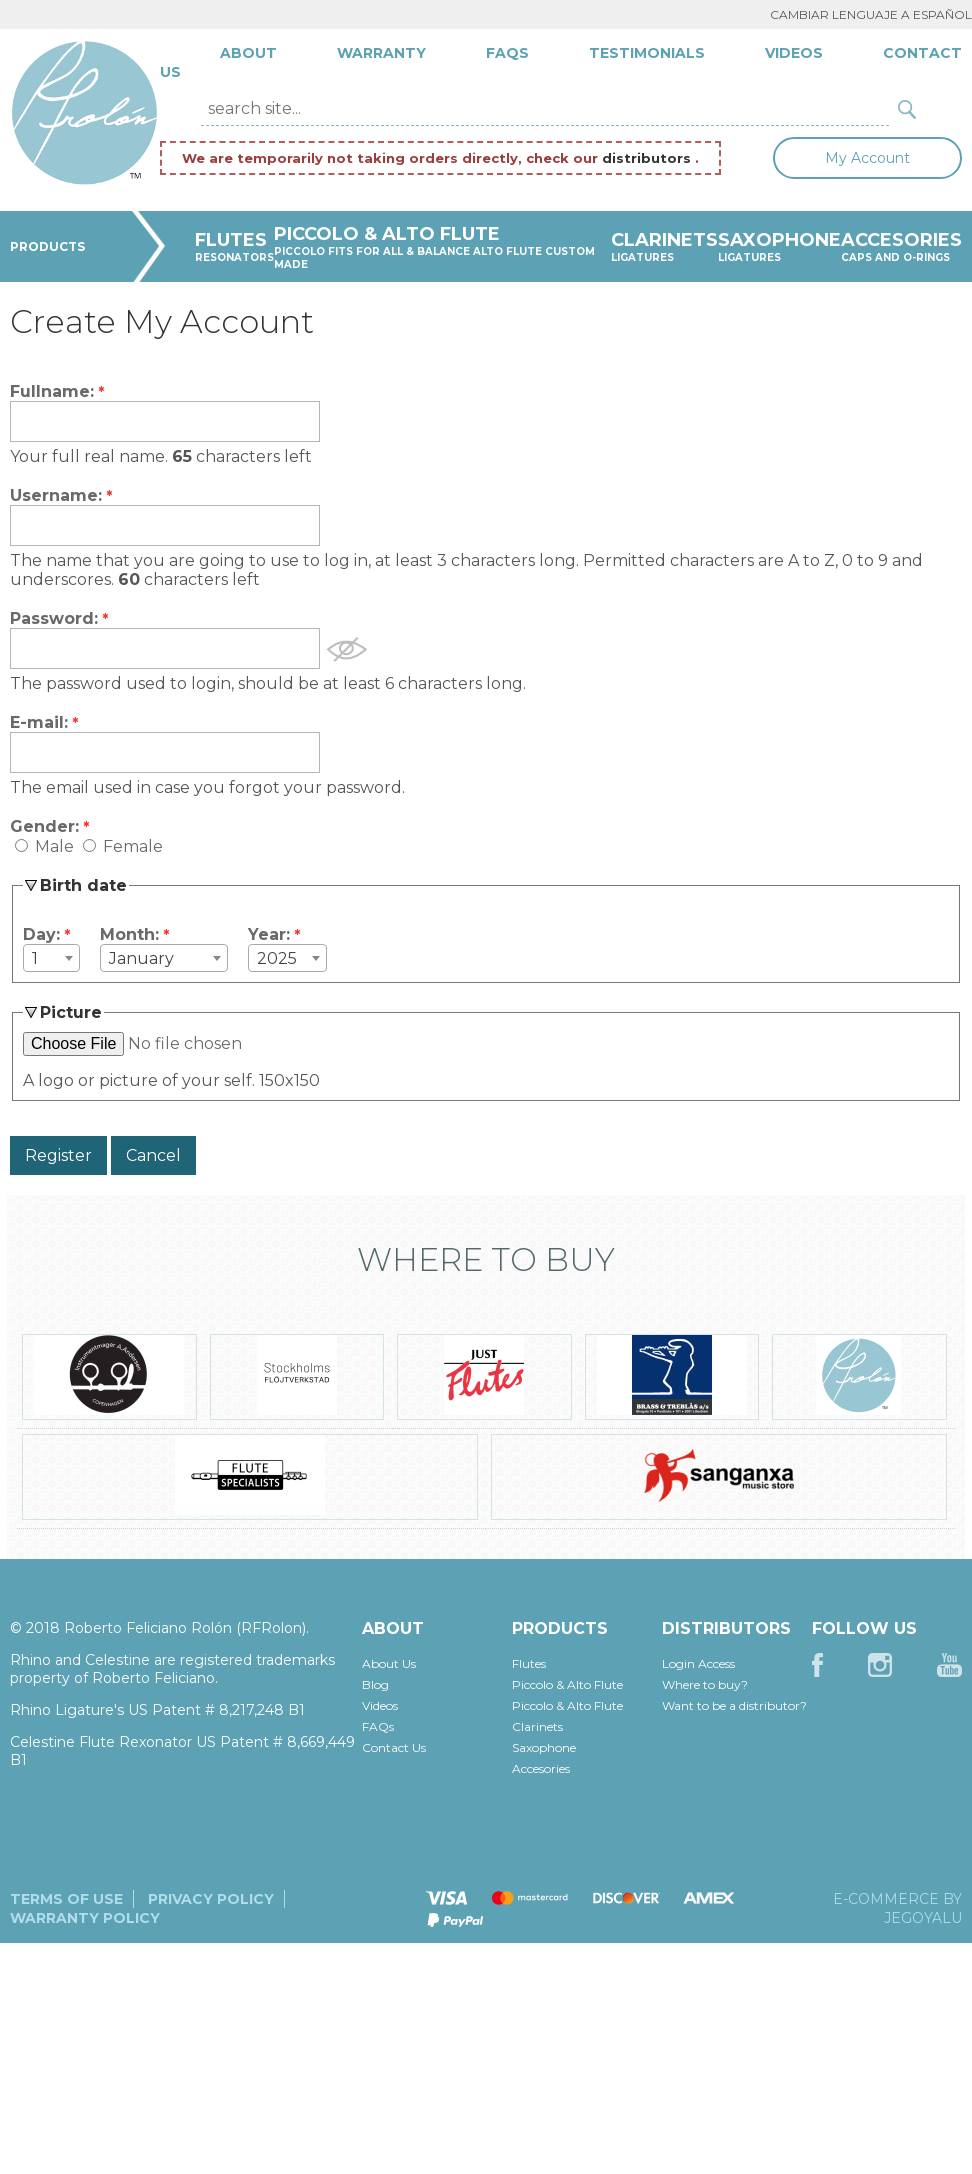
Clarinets (537, 1726)
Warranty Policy (85, 1918)
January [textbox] (141, 958)
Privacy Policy (211, 1899)
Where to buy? (705, 1684)
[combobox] (51, 958)
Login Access (698, 1663)
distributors (648, 158)
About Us (389, 1663)
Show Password (347, 650)
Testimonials (647, 53)
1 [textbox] (35, 958)
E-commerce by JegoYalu (897, 1908)
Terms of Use (66, 1899)
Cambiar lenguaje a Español (871, 14)
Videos (794, 53)
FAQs (507, 53)
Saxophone (544, 1747)
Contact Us (394, 1747)
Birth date (83, 885)
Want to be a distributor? (734, 1705)
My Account (867, 158)
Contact (922, 53)
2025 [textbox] (277, 958)
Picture (71, 1012)
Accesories (541, 1768)
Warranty (381, 53)
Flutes (529, 1663)
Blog (375, 1684)
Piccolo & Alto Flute (567, 1684)
